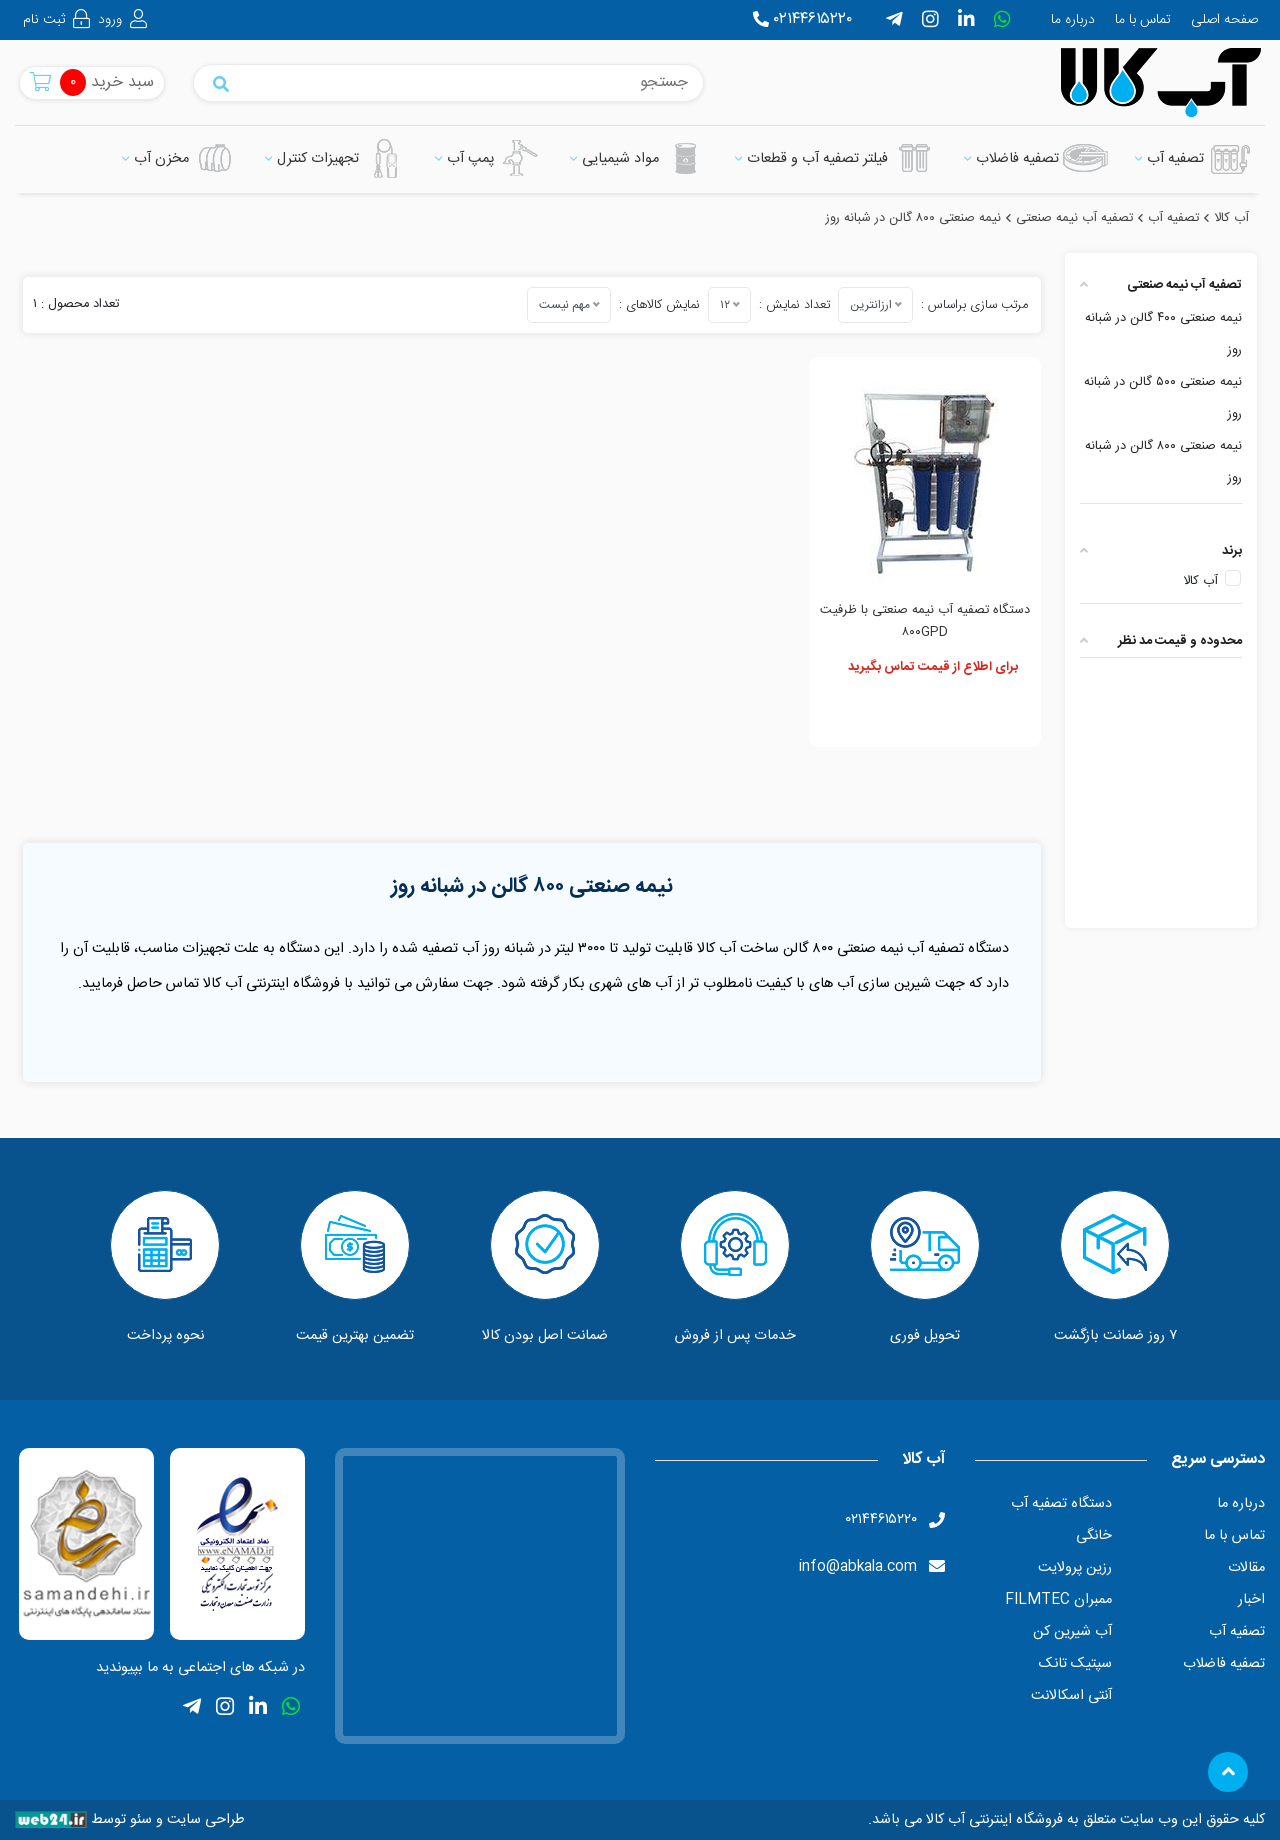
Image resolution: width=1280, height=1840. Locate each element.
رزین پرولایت (1075, 1568)
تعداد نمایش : (794, 305)
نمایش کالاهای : (659, 305)
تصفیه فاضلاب (1223, 1664)
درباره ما (1073, 20)
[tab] (1161, 285)
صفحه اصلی (1224, 20)
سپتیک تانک (1075, 1664)
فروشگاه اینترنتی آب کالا (992, 1820)
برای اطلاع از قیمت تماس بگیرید (933, 667)
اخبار (1251, 1600)
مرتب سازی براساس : (974, 305)
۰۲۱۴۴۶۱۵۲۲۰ (802, 19)
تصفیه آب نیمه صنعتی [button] (1161, 285)
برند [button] (1161, 551)
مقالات (1246, 1568)
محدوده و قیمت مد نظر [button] (1161, 641)
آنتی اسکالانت (1071, 1696)
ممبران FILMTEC (1058, 1600)
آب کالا (1200, 581)
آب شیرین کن (1072, 1632)
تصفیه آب (1236, 1632)
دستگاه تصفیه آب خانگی (1061, 1520)
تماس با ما (1143, 20)
